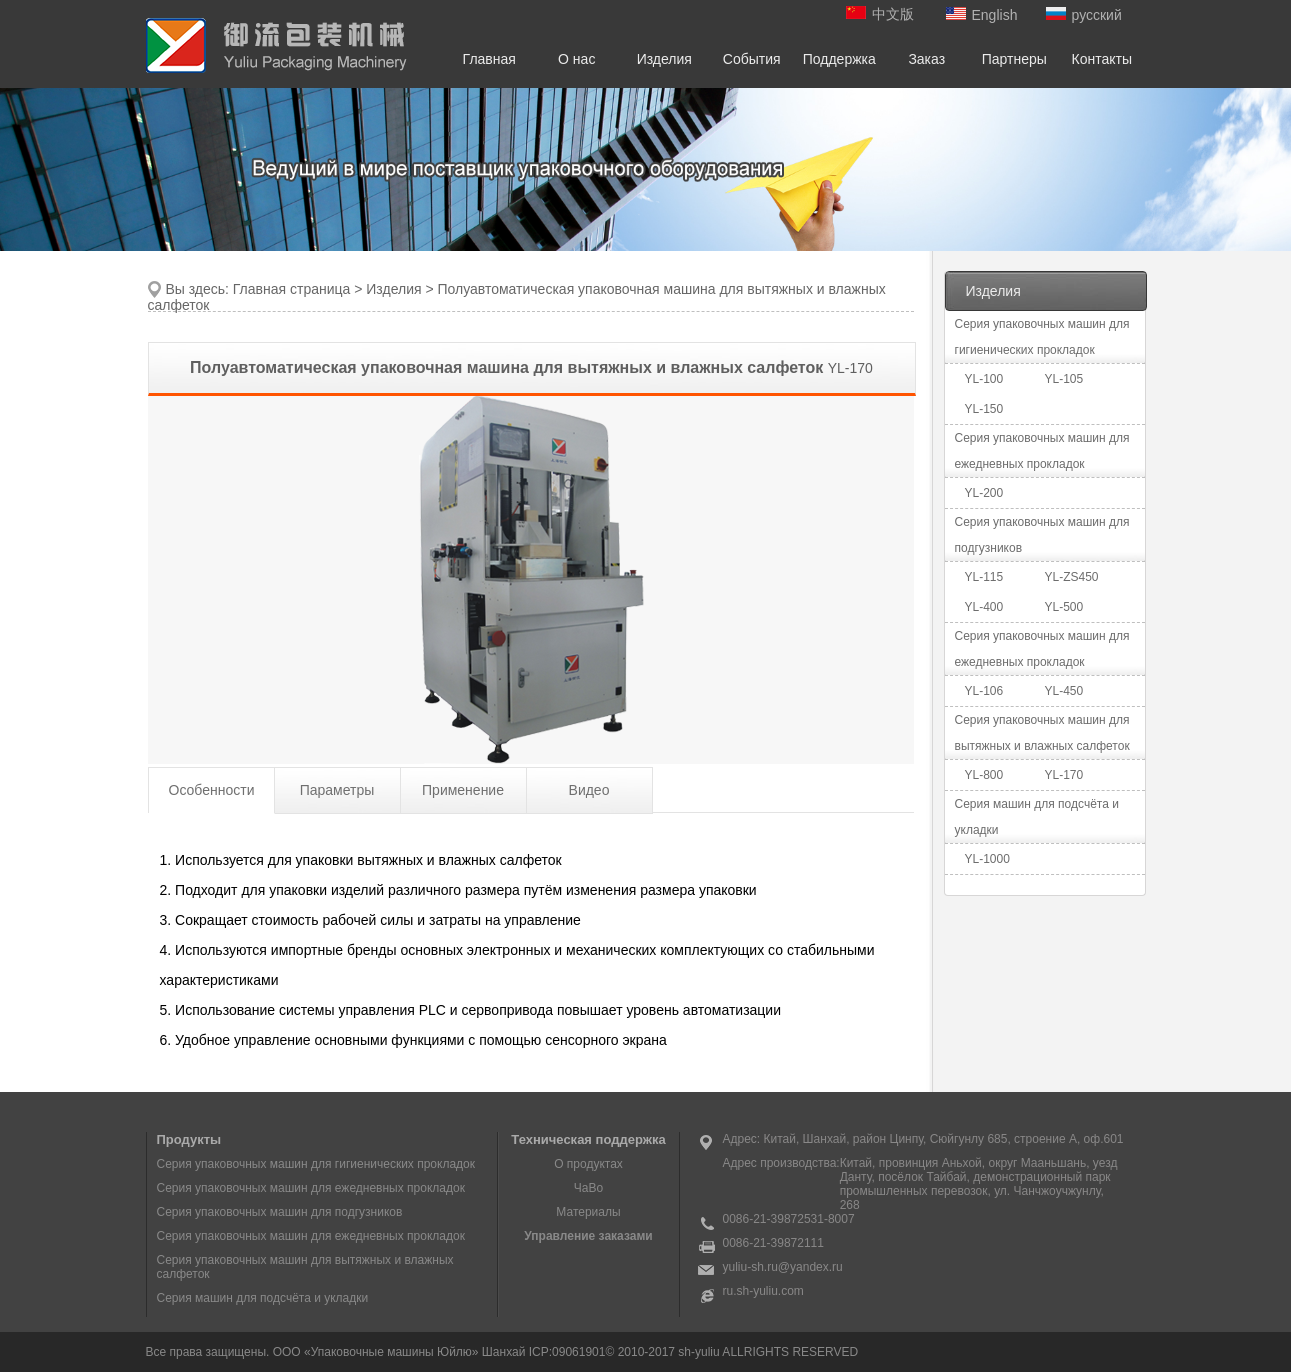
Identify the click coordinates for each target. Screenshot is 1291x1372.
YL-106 (984, 691)
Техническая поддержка (588, 1139)
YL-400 (984, 607)
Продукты (189, 1139)
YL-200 (984, 493)
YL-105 (1064, 379)
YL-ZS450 (1072, 577)
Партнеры (1014, 59)
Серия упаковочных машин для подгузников (280, 1212)
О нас (576, 59)
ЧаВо (588, 1188)
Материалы (588, 1212)
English (982, 15)
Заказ (926, 59)
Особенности (212, 790)
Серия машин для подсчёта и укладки (263, 1298)
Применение (463, 790)
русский (1084, 15)
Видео (589, 790)
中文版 (880, 14)
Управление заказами (588, 1236)
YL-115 (984, 577)
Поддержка (839, 59)
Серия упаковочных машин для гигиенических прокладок (316, 1164)
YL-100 (984, 379)
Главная (489, 59)
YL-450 (1064, 691)
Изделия (664, 59)
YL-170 (1064, 775)
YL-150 (984, 409)
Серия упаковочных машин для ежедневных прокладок (311, 1188)
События (752, 59)
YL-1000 (987, 859)
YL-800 (984, 775)
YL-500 (1064, 607)
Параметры (337, 790)
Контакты (1102, 59)
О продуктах (588, 1164)
